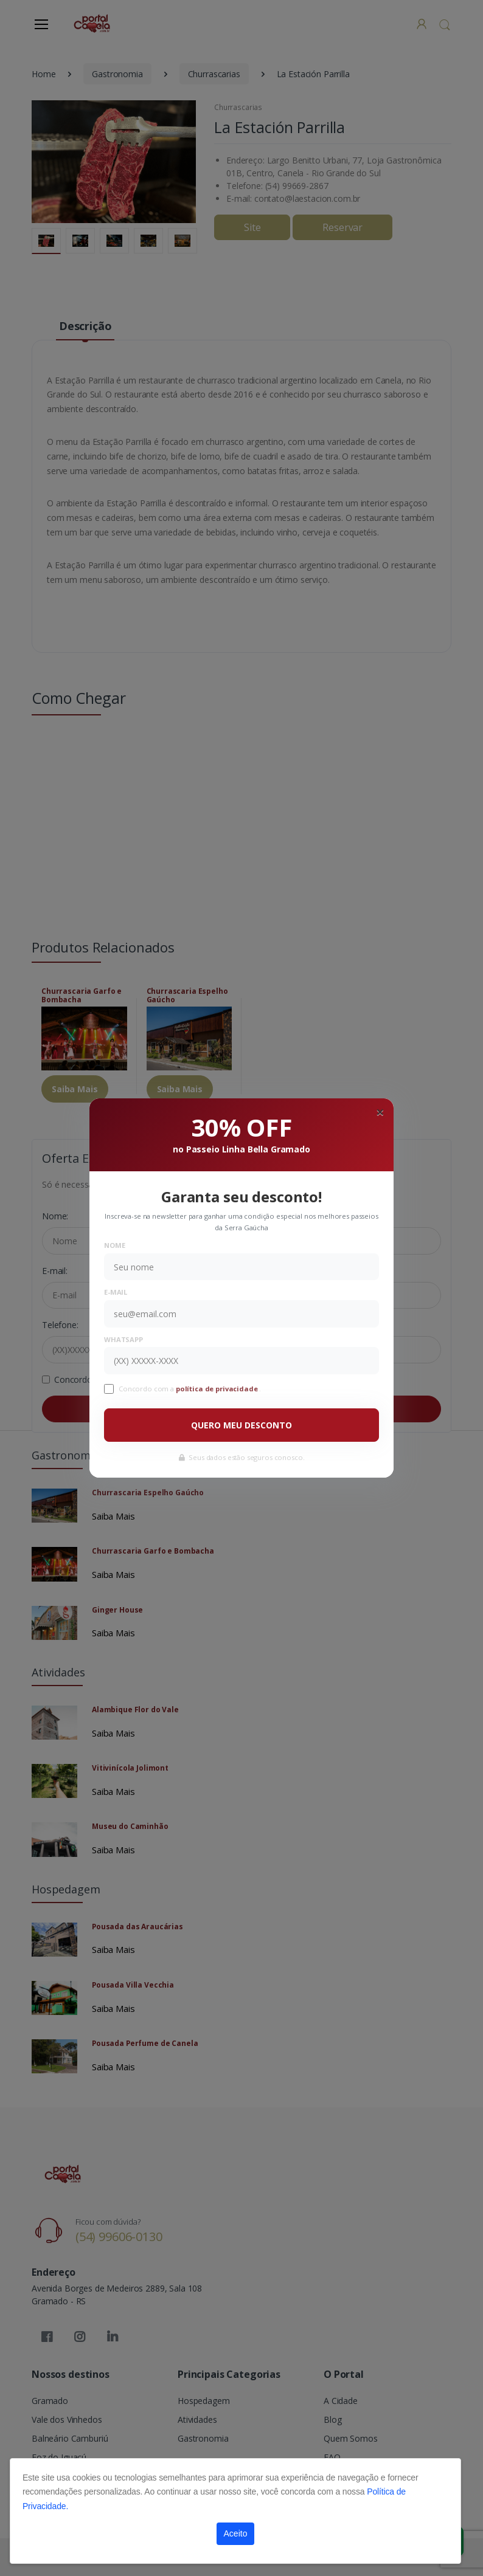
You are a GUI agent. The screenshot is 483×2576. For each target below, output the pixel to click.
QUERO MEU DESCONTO (241, 1425)
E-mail (115, 1292)
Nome (114, 1245)
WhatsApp (123, 1339)
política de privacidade (218, 1388)
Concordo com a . (190, 1389)
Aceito (236, 2533)
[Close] (380, 1111)
